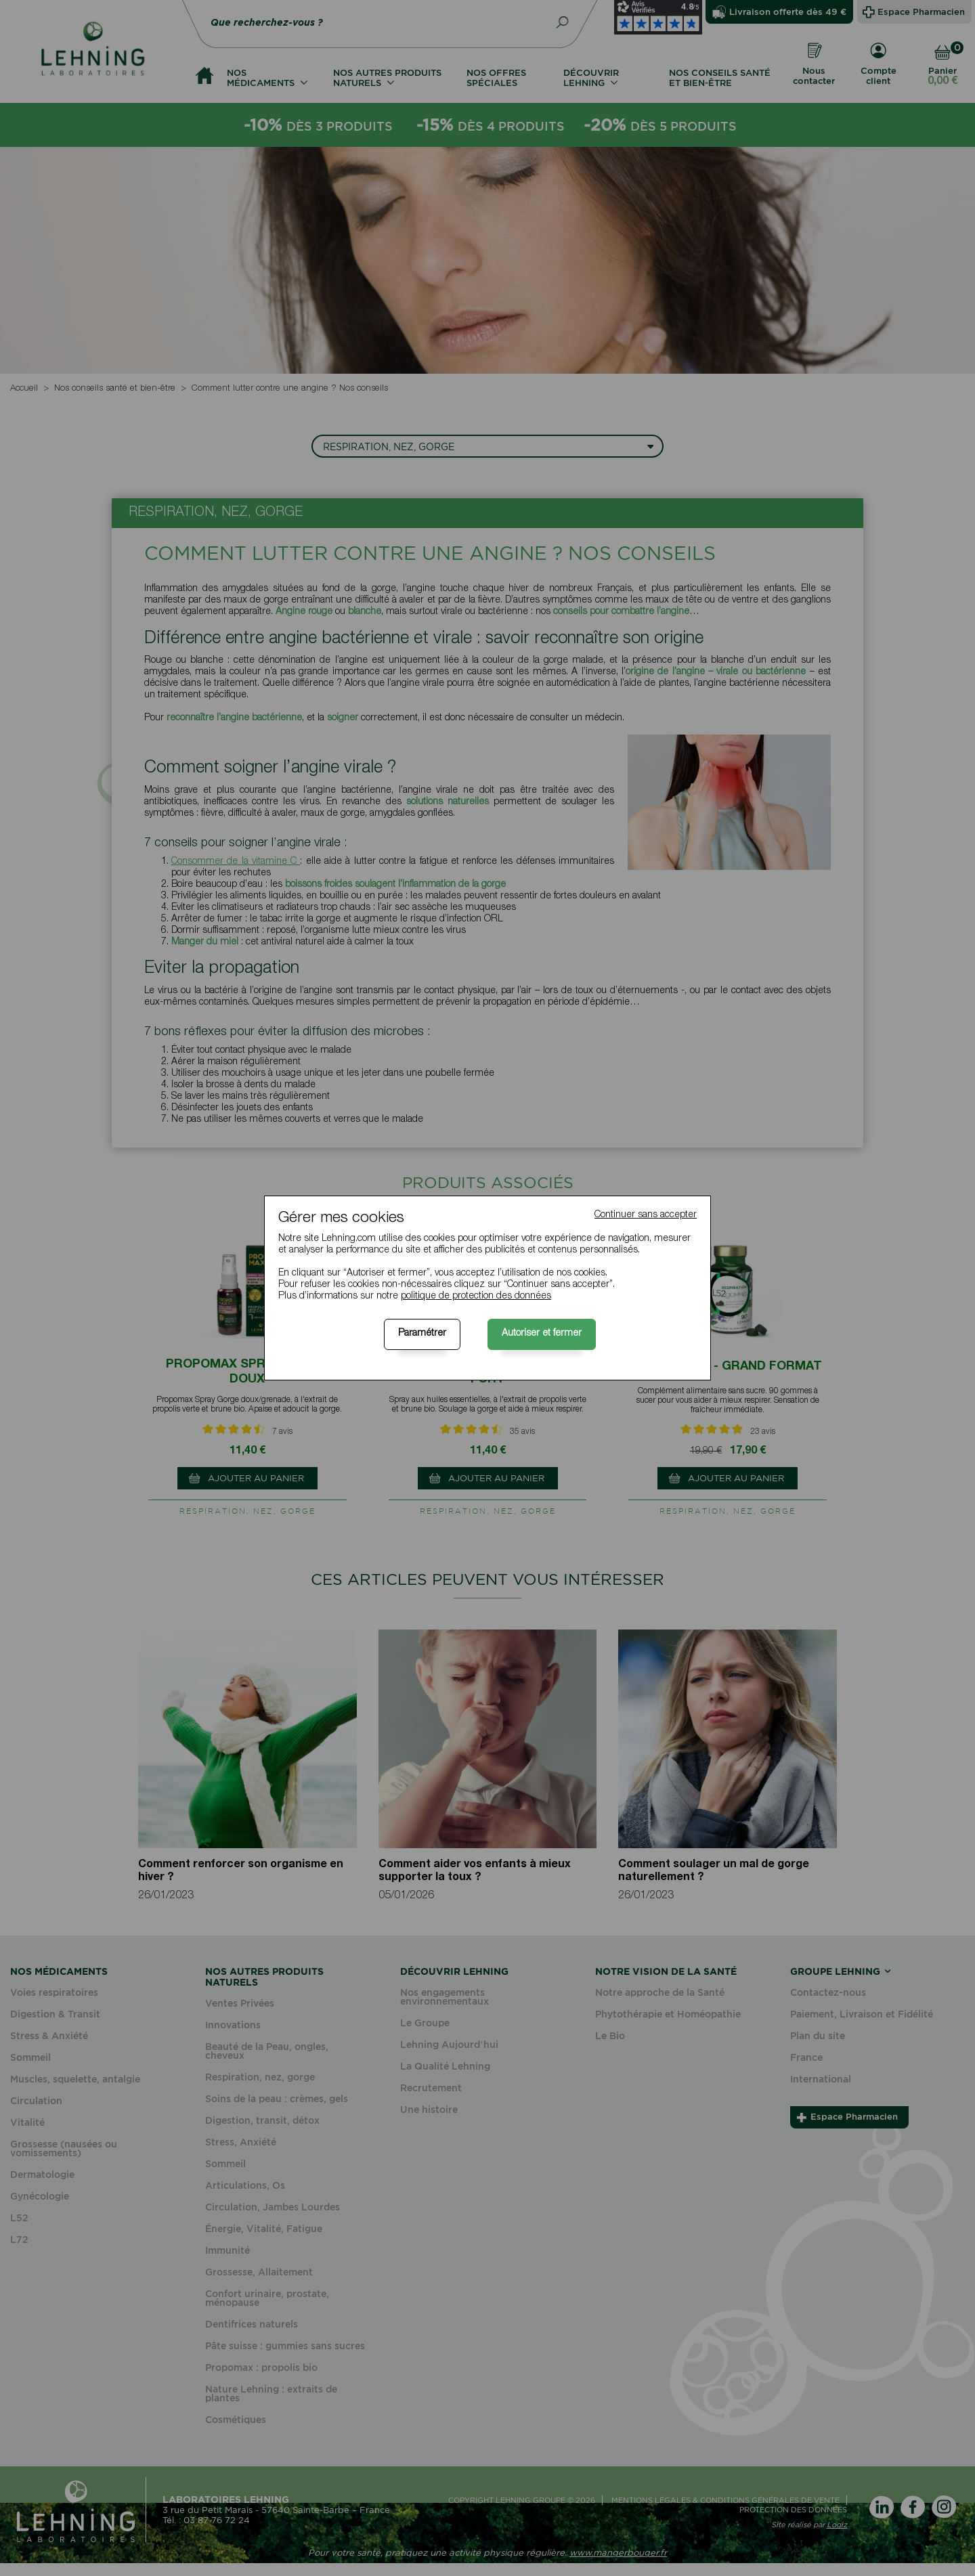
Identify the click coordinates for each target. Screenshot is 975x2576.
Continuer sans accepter (645, 1215)
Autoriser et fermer (542, 1333)
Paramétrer (422, 1333)
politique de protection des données (476, 1296)
